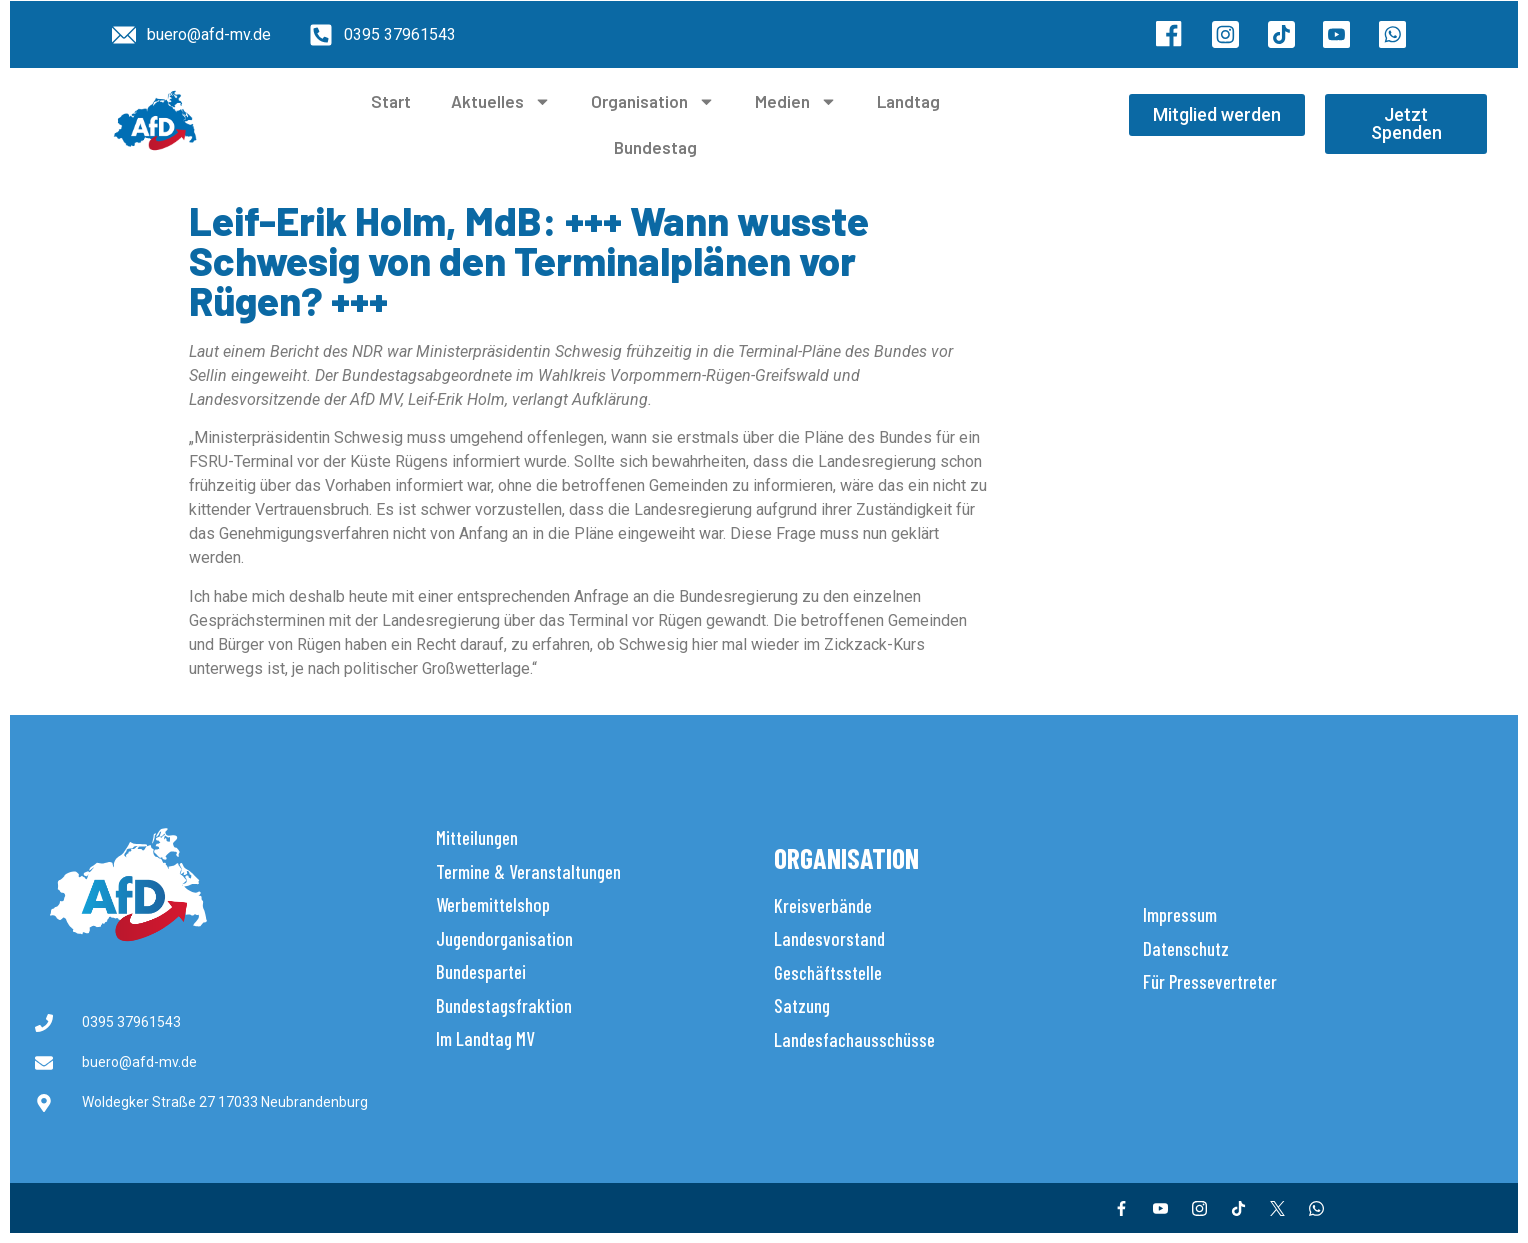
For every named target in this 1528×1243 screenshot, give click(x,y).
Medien (796, 101)
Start (391, 101)
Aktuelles (501, 101)
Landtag (908, 101)
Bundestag (655, 147)
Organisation (653, 101)
